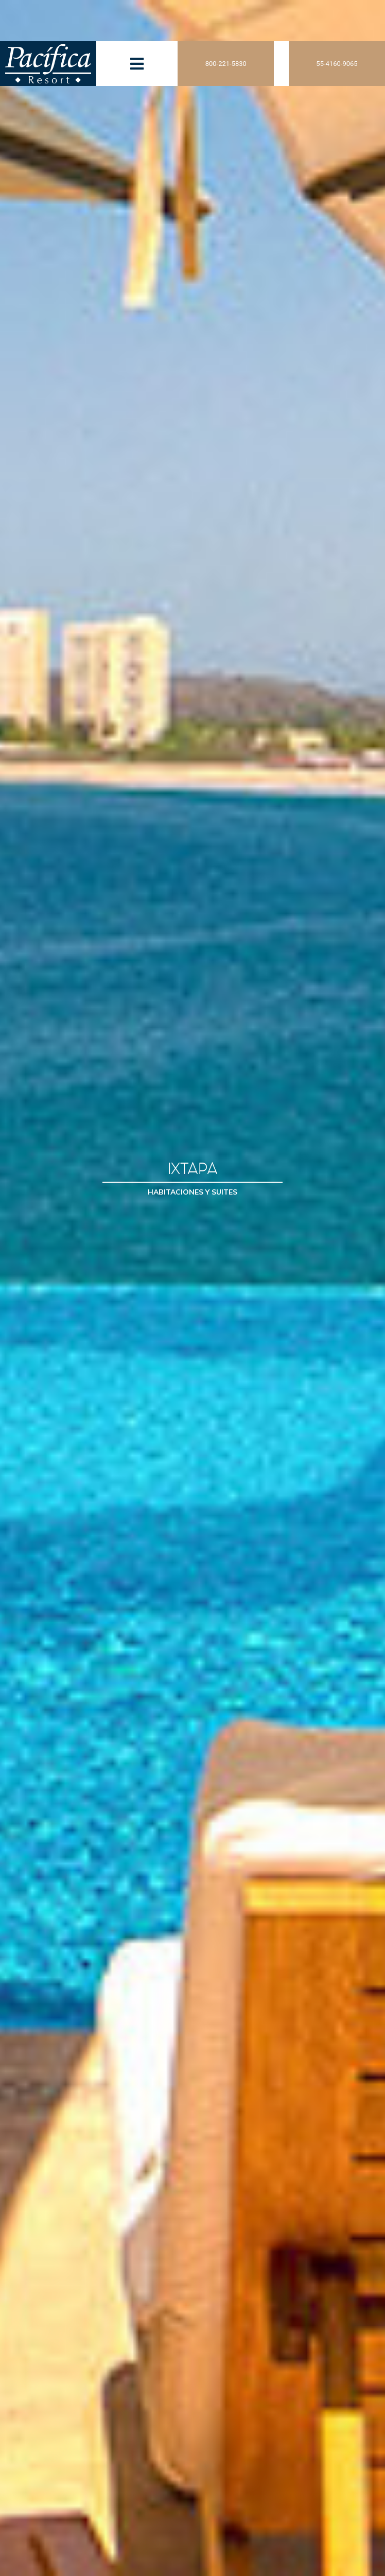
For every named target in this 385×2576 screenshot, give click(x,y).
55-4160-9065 (336, 63)
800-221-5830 (226, 63)
